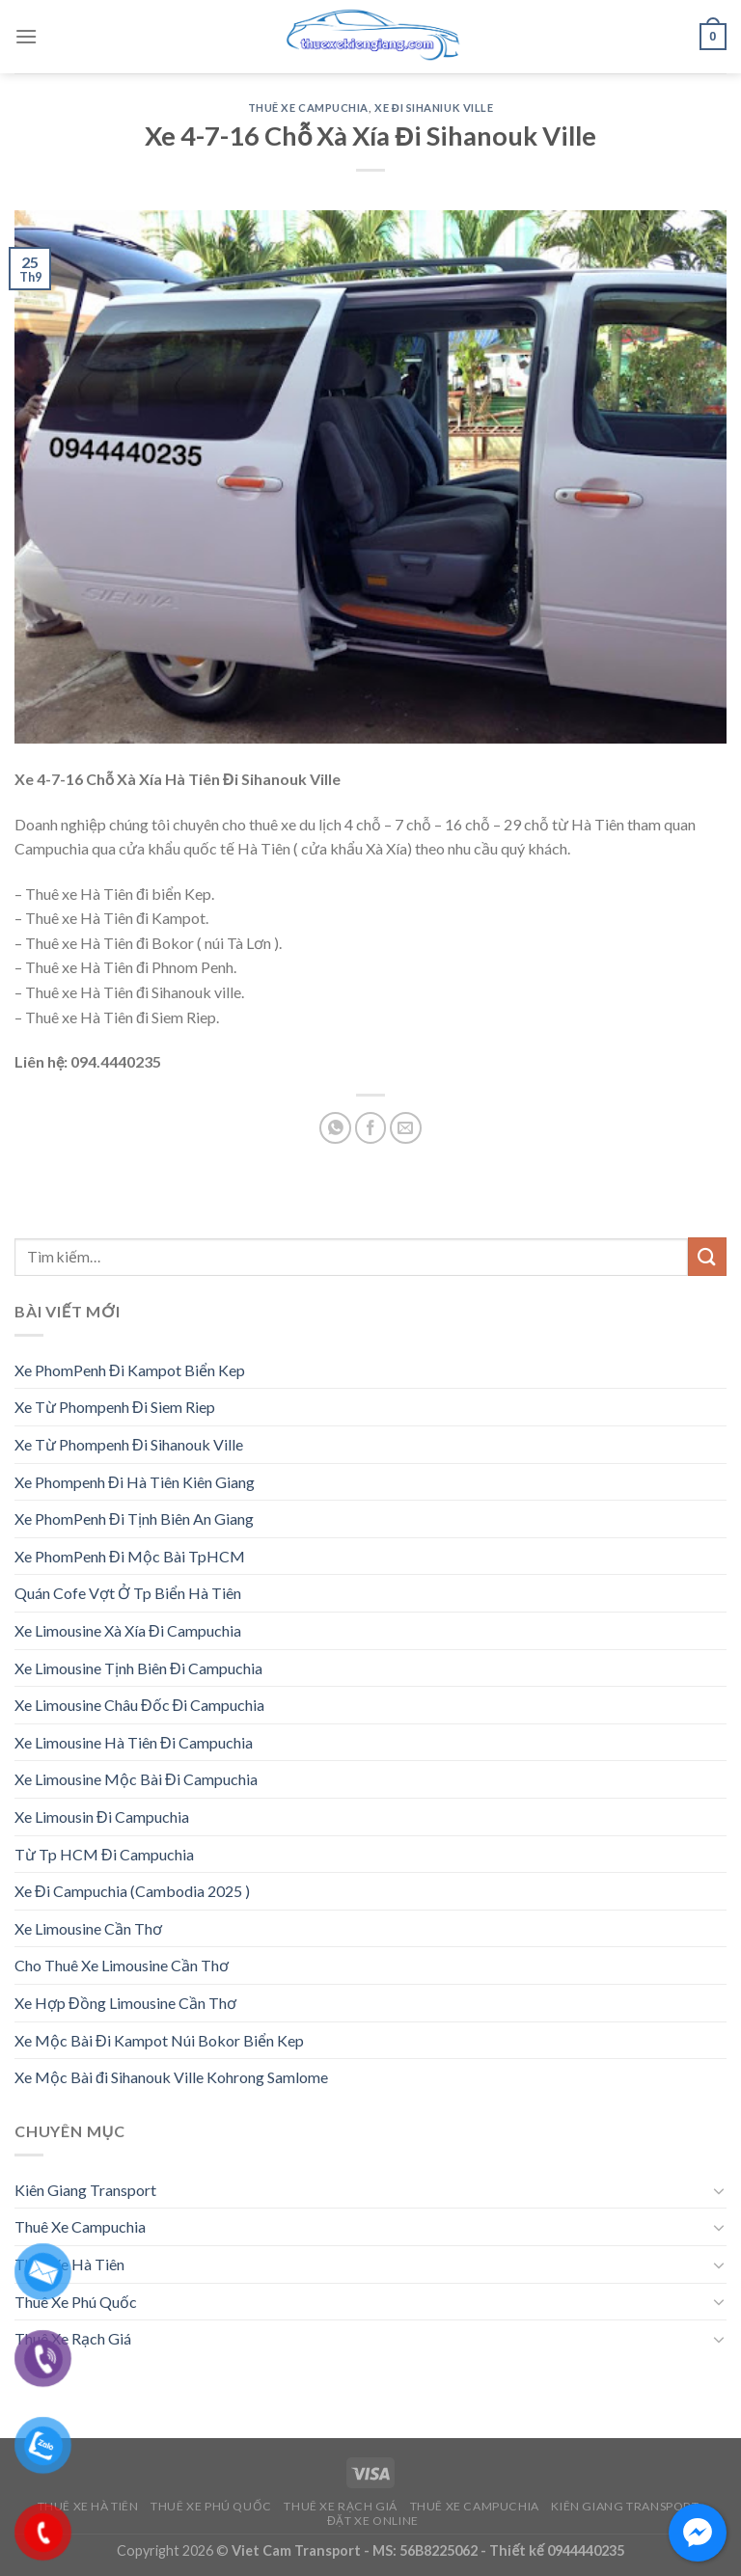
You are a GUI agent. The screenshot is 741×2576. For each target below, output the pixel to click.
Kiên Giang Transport (85, 2190)
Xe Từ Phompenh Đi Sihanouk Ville (128, 1444)
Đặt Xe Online (373, 2520)
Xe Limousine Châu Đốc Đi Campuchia (139, 1704)
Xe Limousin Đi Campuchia (101, 1816)
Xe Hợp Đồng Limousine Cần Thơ (125, 2002)
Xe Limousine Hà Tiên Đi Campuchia (133, 1742)
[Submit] (707, 1256)
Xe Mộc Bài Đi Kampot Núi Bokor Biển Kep (159, 2040)
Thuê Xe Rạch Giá (72, 2338)
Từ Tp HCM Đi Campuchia (104, 1854)
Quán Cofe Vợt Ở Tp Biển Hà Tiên (127, 1593)
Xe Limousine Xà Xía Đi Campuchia (127, 1630)
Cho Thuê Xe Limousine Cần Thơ (121, 1965)
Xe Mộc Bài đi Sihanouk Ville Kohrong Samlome (171, 2077)
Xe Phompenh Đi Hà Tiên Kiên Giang (134, 1482)
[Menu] (26, 36)
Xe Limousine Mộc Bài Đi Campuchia (136, 1779)
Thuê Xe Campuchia (309, 107)
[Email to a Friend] (406, 1128)
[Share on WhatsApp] (335, 1128)
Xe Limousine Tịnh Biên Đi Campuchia (138, 1668)
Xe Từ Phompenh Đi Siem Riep (114, 1406)
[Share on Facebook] (371, 1128)
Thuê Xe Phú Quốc (75, 2301)
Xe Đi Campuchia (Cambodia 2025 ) (132, 1891)
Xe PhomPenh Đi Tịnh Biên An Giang (134, 1518)
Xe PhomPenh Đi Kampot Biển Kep (129, 1370)
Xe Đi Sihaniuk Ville (433, 107)
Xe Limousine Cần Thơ (88, 1928)
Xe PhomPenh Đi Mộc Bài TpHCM (129, 1556)
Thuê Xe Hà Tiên (69, 2264)
